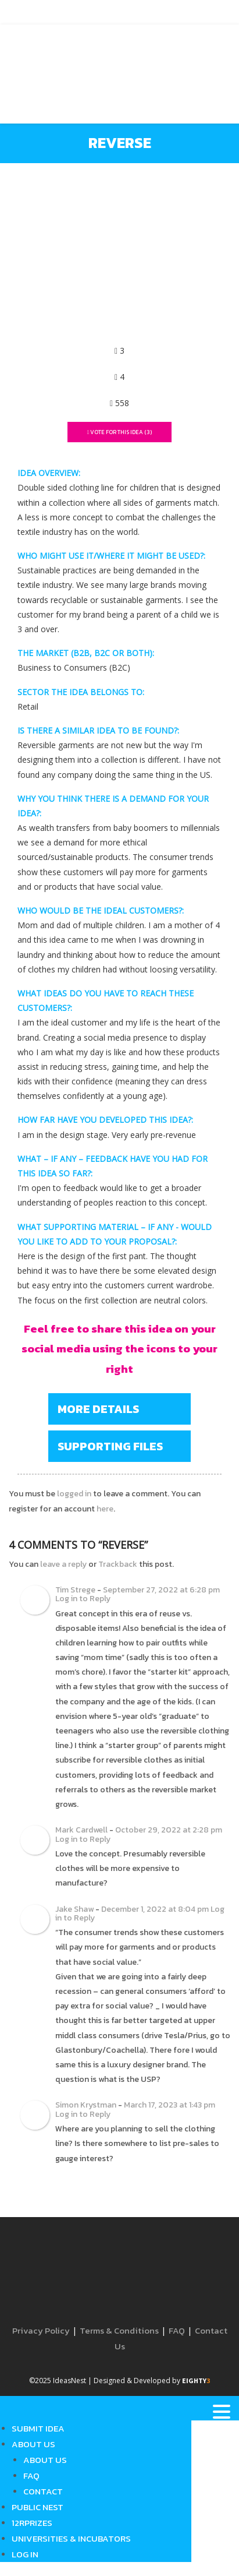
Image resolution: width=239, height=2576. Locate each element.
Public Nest (37, 2507)
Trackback (117, 1564)
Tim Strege (75, 1590)
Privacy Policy (41, 2330)
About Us (33, 2444)
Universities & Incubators (71, 2538)
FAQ (177, 2330)
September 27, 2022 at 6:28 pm (161, 1590)
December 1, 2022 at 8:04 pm (155, 1909)
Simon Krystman (85, 2105)
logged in (74, 1494)
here (105, 1509)
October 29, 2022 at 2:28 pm (168, 1830)
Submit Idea (38, 2428)
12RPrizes (32, 2522)
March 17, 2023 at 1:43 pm (169, 2105)
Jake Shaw (74, 1909)
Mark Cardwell (81, 1830)
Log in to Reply (82, 1598)
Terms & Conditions (119, 2330)
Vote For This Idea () (119, 432)
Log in (25, 2554)
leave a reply (63, 1564)
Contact (43, 2491)
